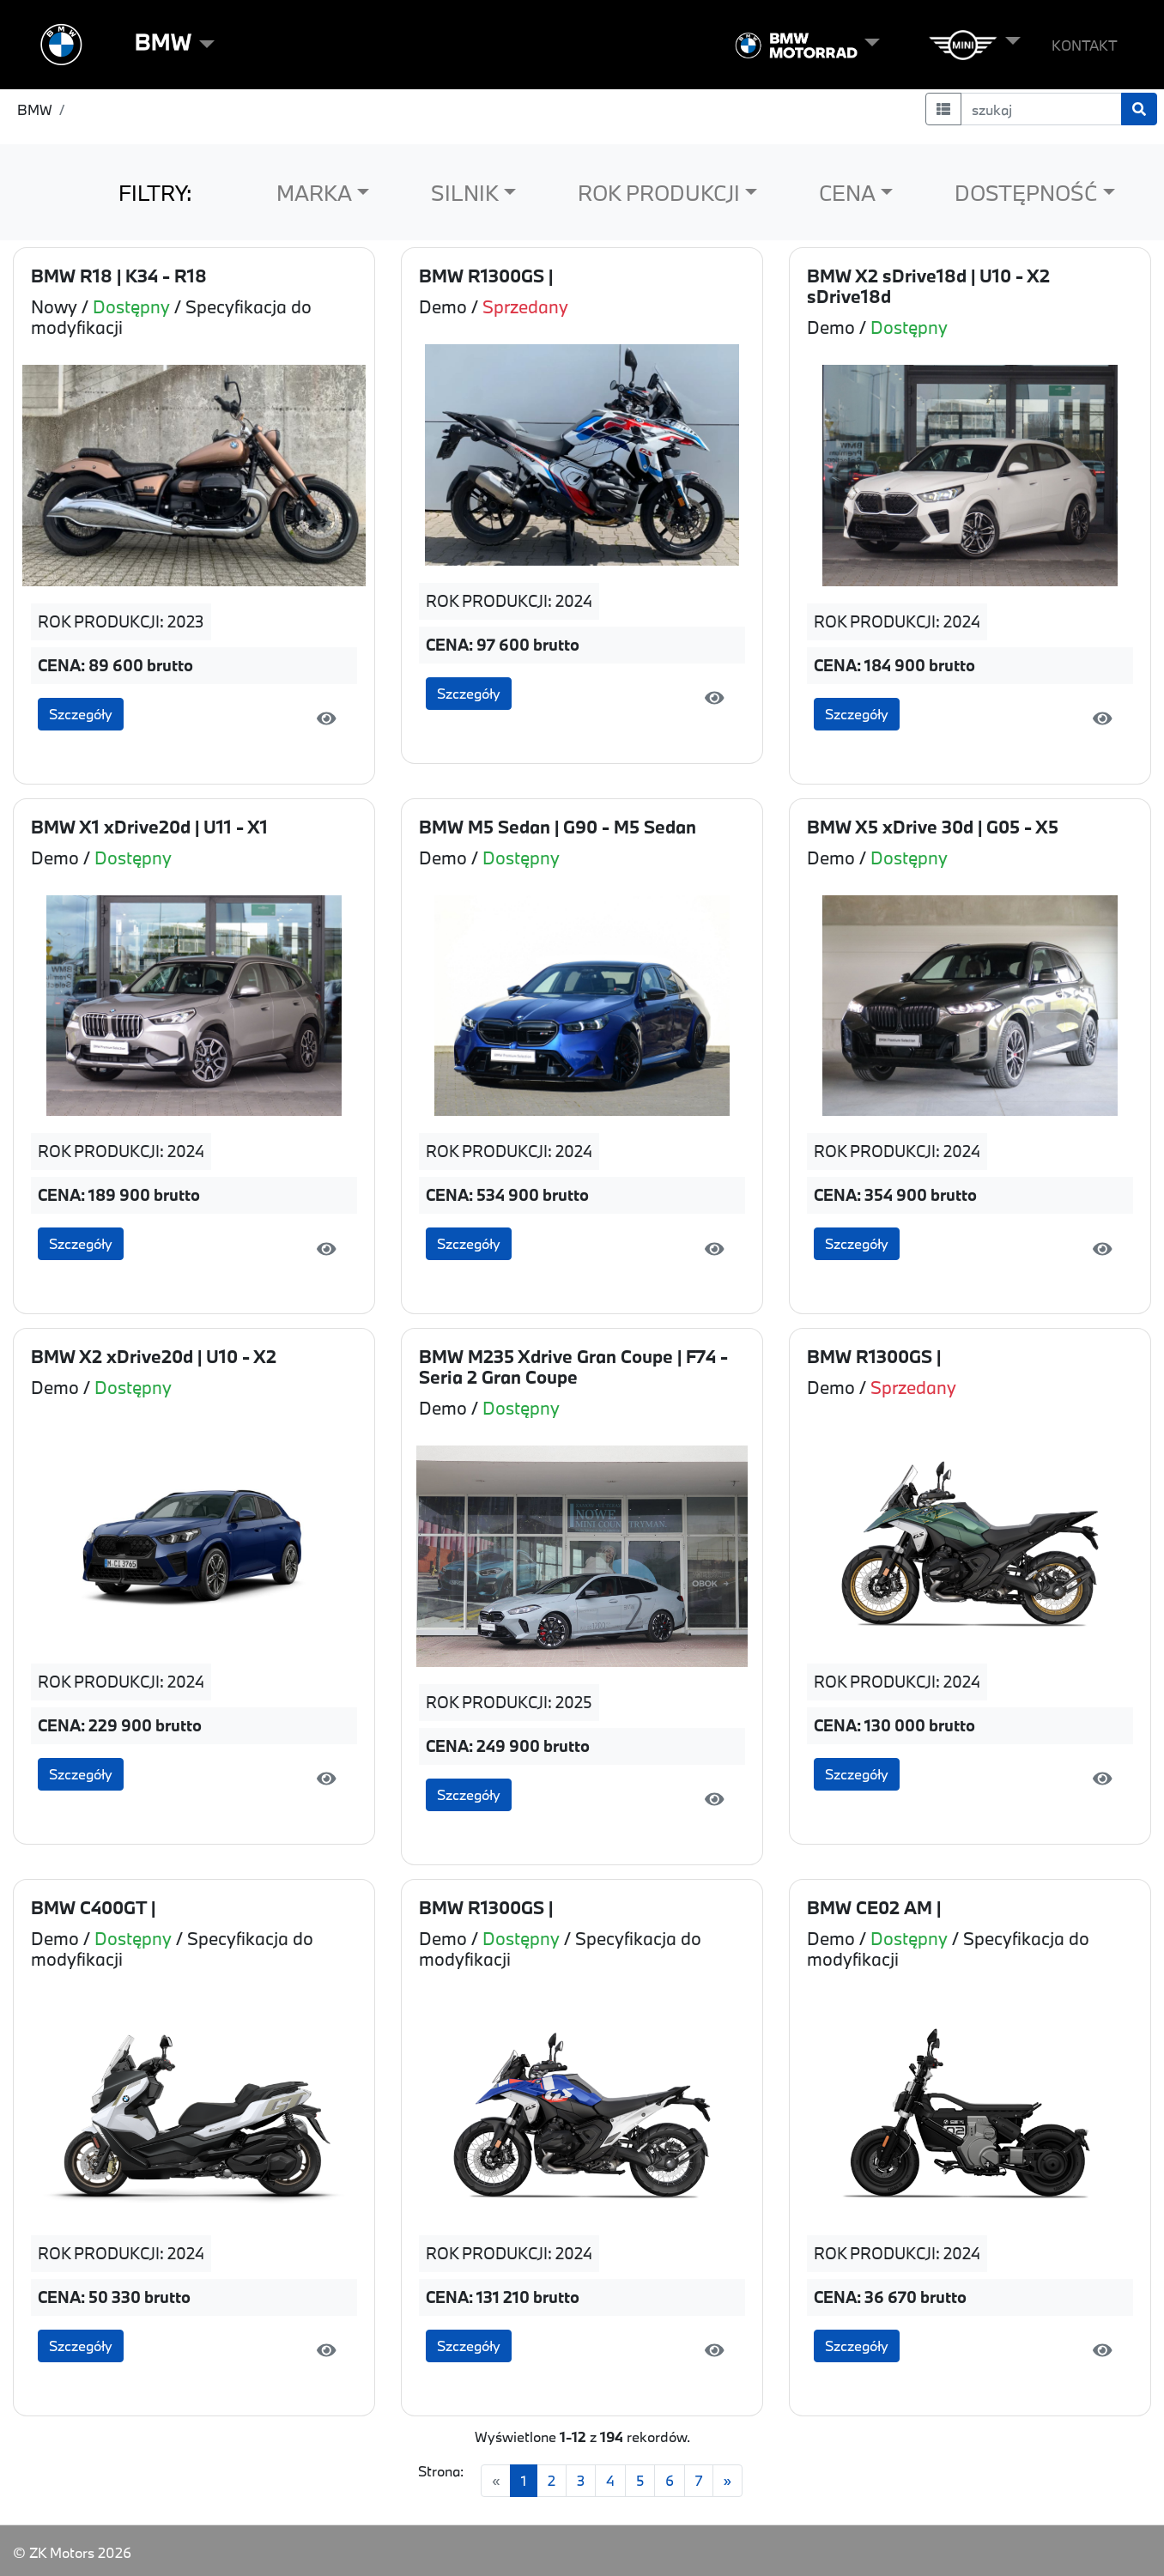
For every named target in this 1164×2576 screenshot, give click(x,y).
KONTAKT (1085, 45)
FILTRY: (155, 193)
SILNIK (465, 193)
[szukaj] (1042, 109)
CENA (847, 193)
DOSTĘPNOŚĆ (1026, 193)
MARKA (314, 193)
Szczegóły (80, 714)
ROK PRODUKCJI (659, 193)
